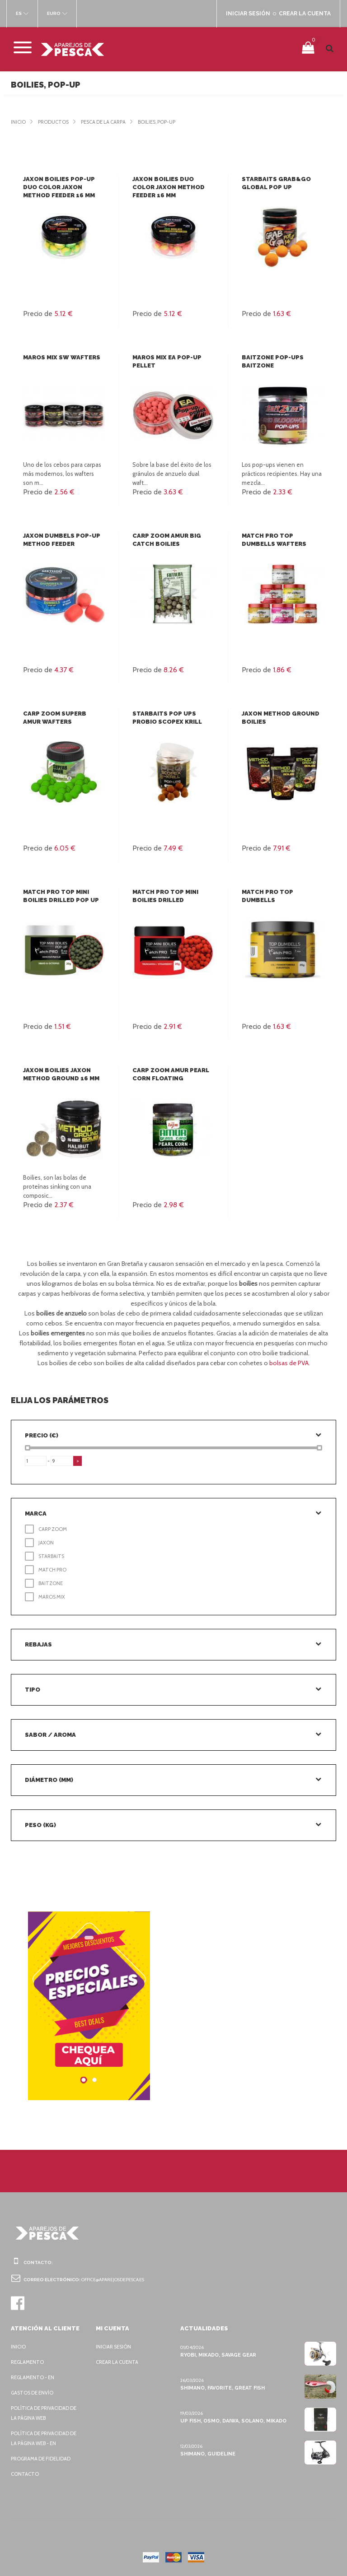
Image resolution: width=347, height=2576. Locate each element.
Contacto (24, 2474)
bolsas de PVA (289, 1363)
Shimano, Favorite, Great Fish (221, 2387)
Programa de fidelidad (43, 2458)
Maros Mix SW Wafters (60, 357)
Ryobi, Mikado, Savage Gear (219, 2354)
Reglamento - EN (34, 2377)
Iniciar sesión (115, 2346)
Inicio (18, 122)
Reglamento (28, 2362)
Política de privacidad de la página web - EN (46, 2438)
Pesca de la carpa (108, 122)
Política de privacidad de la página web (46, 2413)
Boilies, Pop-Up (166, 122)
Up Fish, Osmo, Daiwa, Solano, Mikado (232, 2420)
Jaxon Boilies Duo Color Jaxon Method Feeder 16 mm (167, 187)
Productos (54, 122)
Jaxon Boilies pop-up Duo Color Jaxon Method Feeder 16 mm (58, 187)
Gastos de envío (33, 2392)
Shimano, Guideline (207, 2453)
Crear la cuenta (119, 2362)
